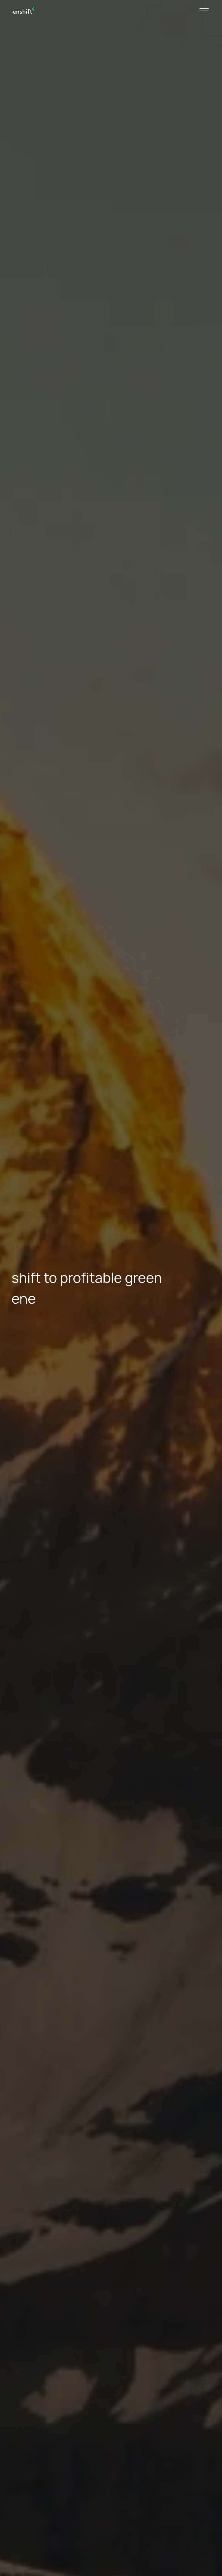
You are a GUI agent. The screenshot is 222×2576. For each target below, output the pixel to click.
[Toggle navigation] (204, 10)
